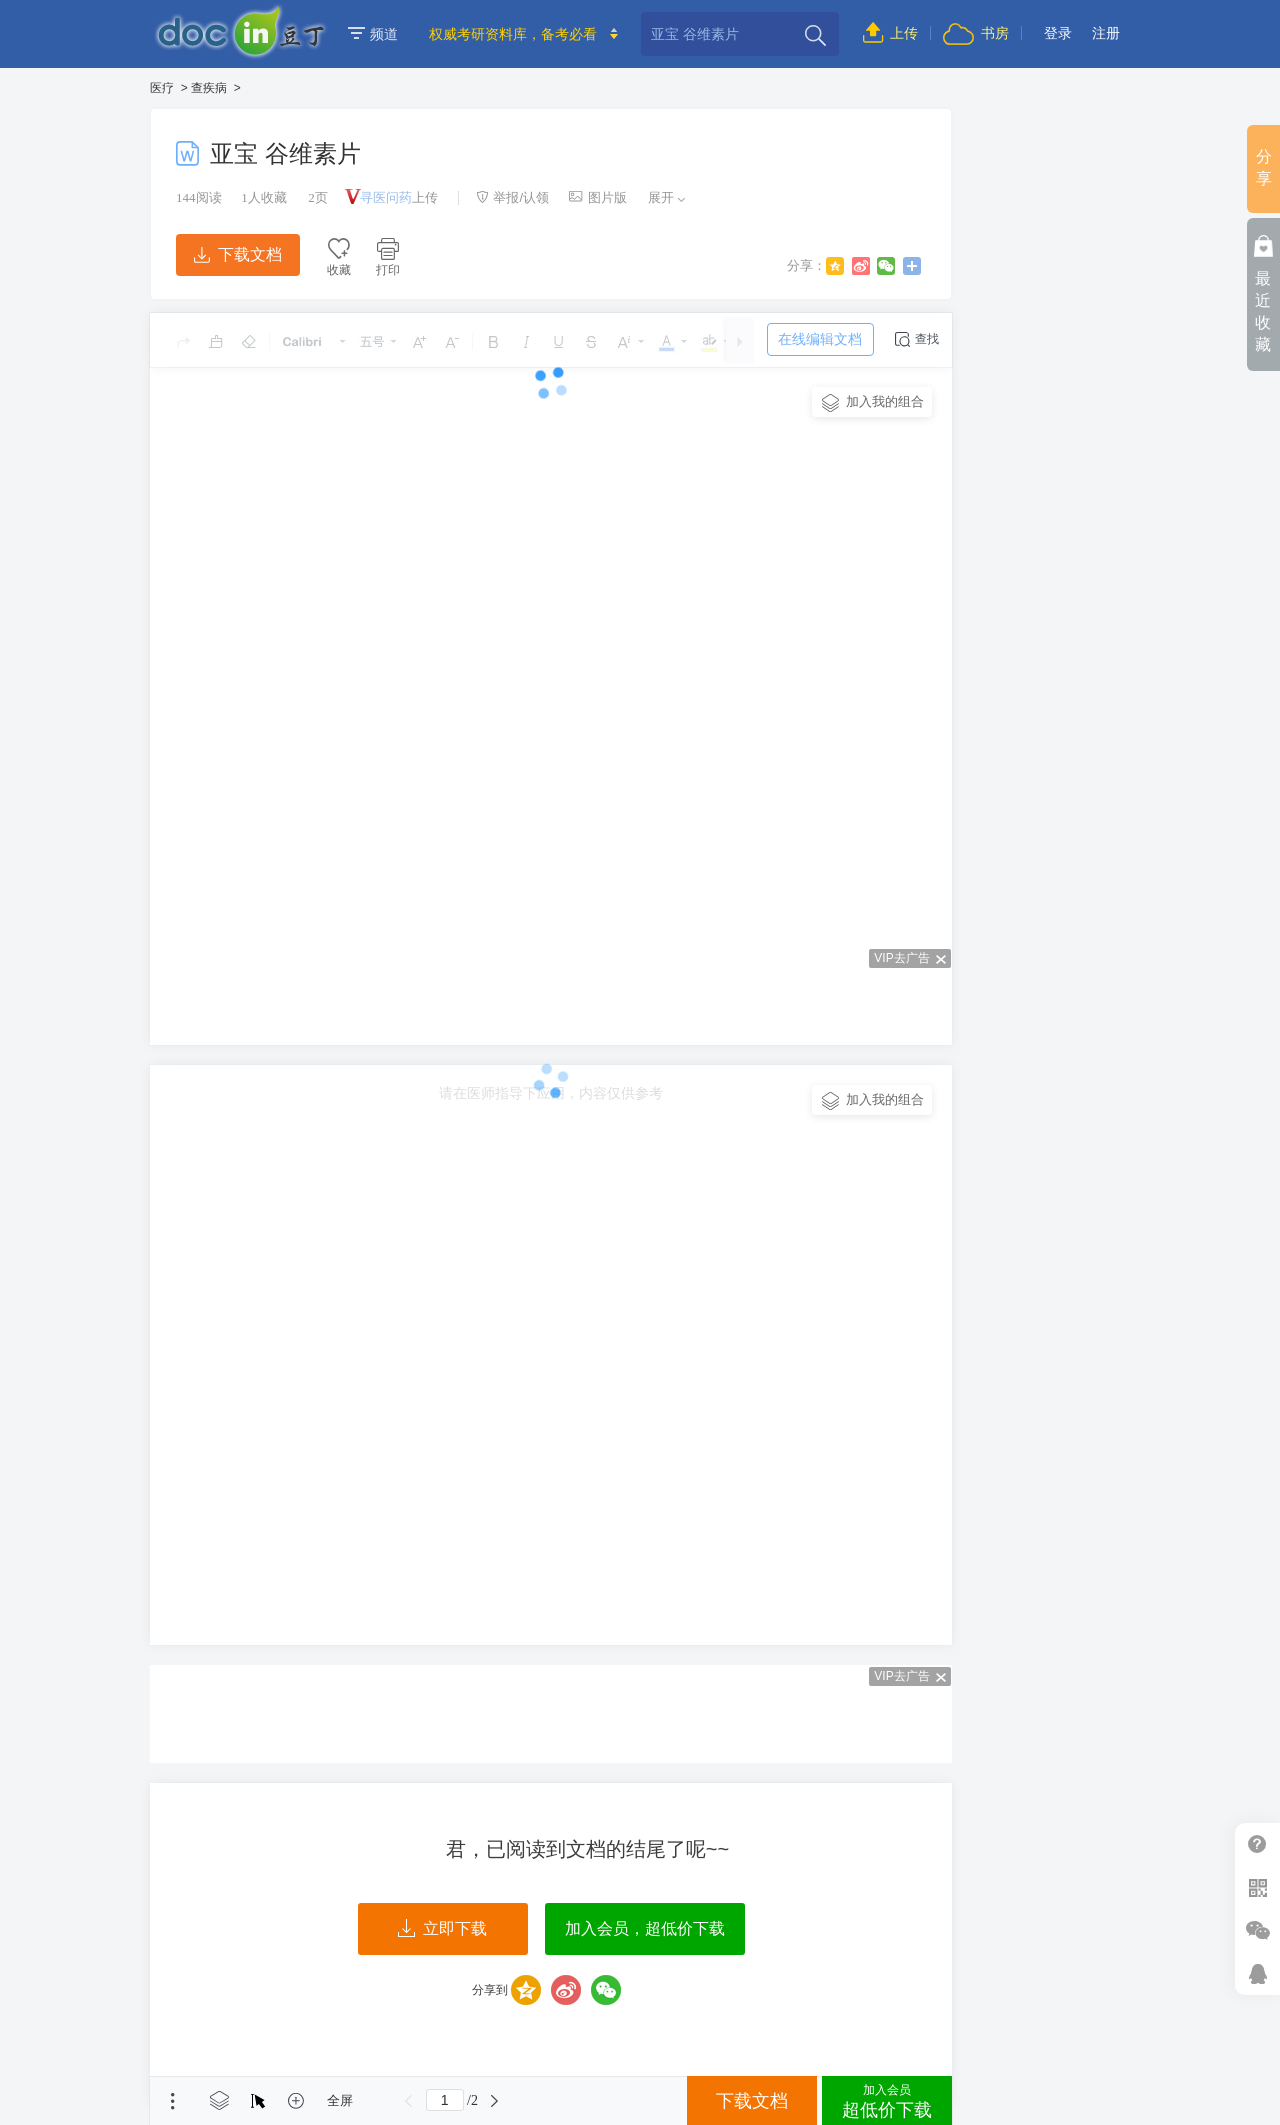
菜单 (173, 2101)
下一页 (495, 2101)
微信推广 (1257, 1930)
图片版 (598, 197)
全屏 (340, 2100)
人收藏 (264, 197)
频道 (373, 34)
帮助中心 (1257, 1844)
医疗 (162, 88)
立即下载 (442, 1929)
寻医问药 (386, 197)
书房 (976, 33)
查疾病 (209, 88)
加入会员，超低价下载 (645, 1928)
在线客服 (1257, 1973)
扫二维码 (1257, 1887)
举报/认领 (513, 197)
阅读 (199, 197)
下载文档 (238, 254)
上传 (890, 33)
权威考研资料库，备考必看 (513, 34)
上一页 (409, 2101)
